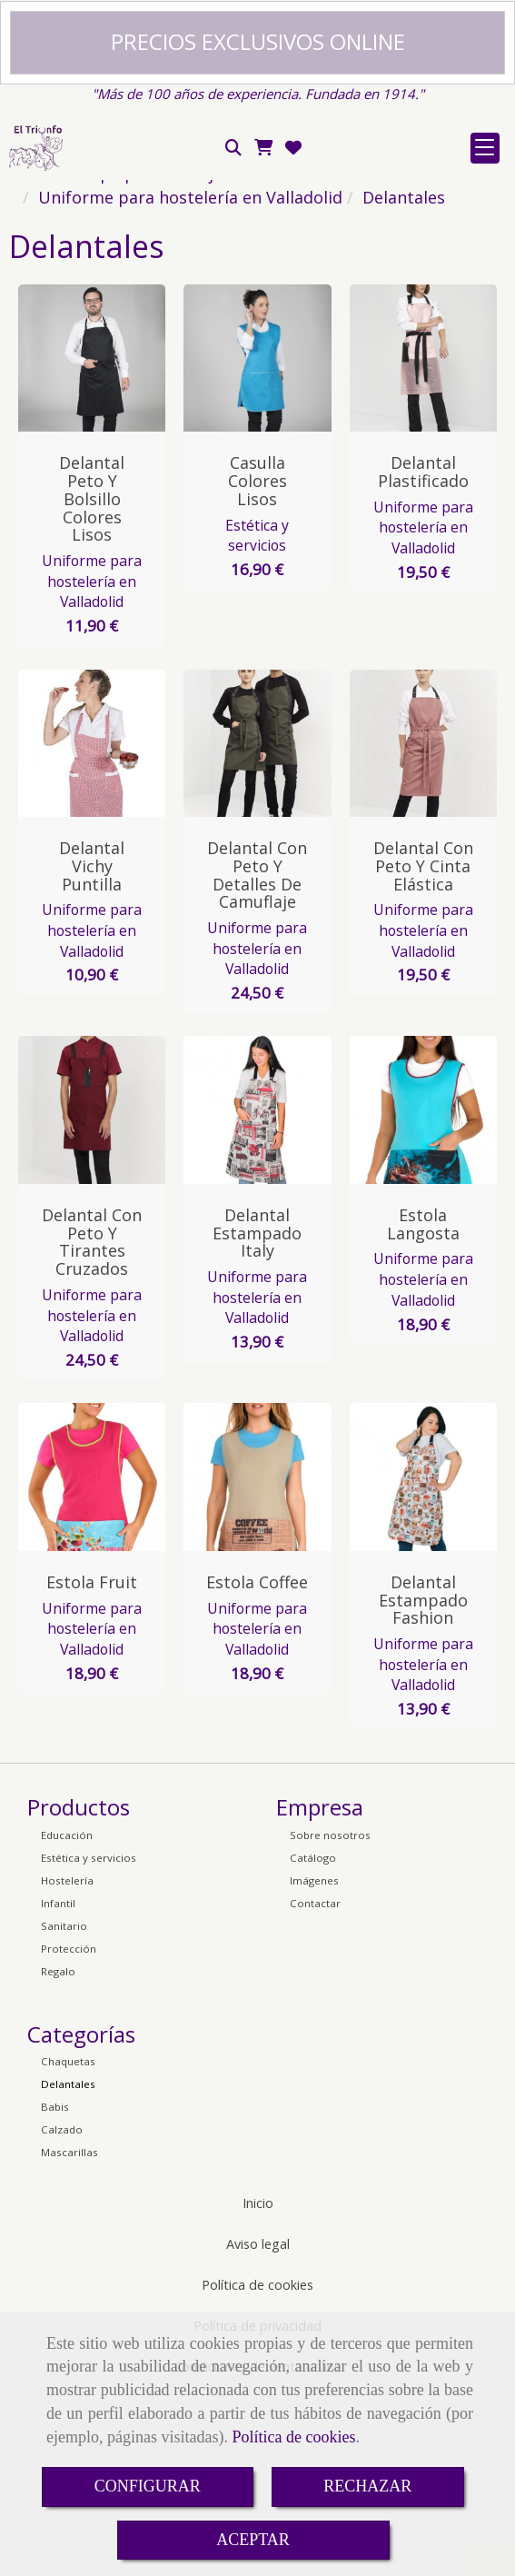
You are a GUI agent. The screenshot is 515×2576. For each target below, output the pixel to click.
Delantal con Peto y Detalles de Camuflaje (257, 1054)
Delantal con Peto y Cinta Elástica (423, 1046)
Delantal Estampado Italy (257, 1413)
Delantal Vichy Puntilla (91, 1046)
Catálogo (313, 2037)
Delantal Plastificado (423, 651)
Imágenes (314, 2060)
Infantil (58, 2083)
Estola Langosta (423, 1404)
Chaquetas (68, 2241)
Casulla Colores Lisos (257, 661)
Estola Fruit (91, 1762)
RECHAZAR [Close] (367, 2486)
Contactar (315, 2083)
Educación (67, 2015)
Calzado (62, 2309)
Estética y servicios (257, 715)
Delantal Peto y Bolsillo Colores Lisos (91, 678)
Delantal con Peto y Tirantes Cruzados (92, 1421)
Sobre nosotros (330, 2015)
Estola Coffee (257, 1762)
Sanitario (64, 2106)
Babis (55, 2286)
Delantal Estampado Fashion (423, 1780)
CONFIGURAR (147, 2486)
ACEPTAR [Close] (253, 2540)
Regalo (58, 2151)
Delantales (68, 2264)
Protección (68, 2128)
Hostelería (67, 2060)
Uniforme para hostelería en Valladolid (92, 761)
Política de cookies (293, 2437)
